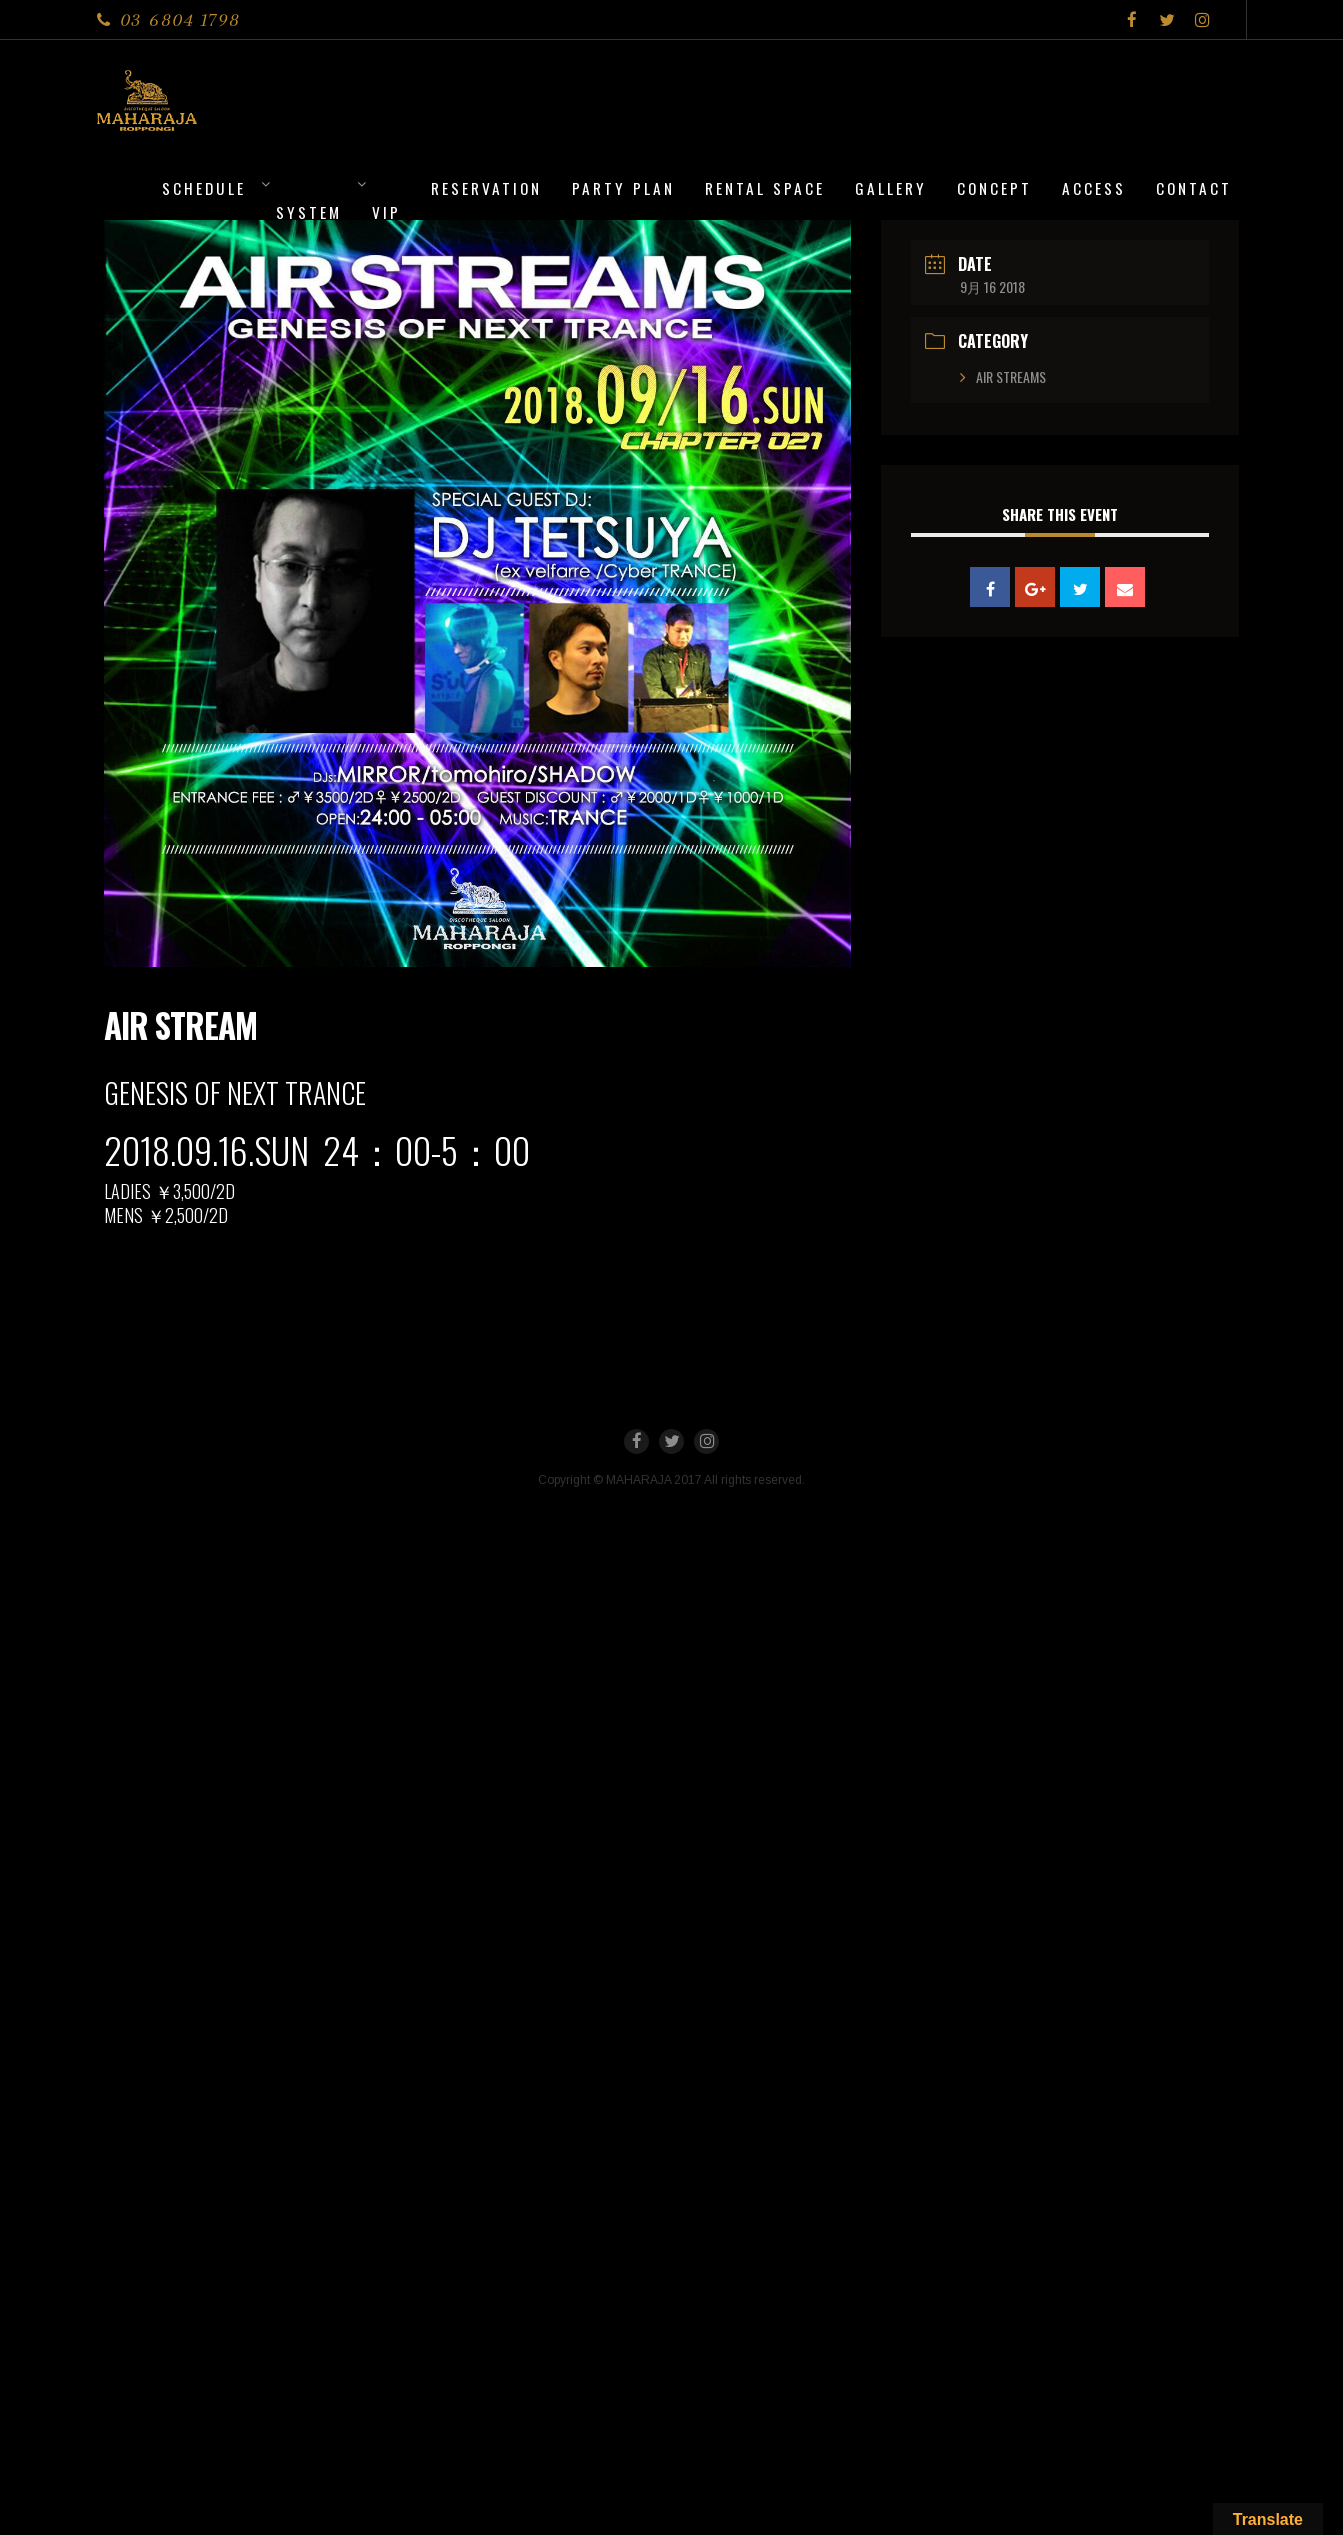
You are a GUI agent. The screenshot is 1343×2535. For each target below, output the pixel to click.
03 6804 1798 (180, 19)
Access (1094, 188)
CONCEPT (994, 188)
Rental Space (765, 188)
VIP (386, 212)
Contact (1194, 188)
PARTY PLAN (623, 188)
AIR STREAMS (1011, 376)
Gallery (891, 188)
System (309, 212)
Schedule (204, 188)
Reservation (486, 188)
